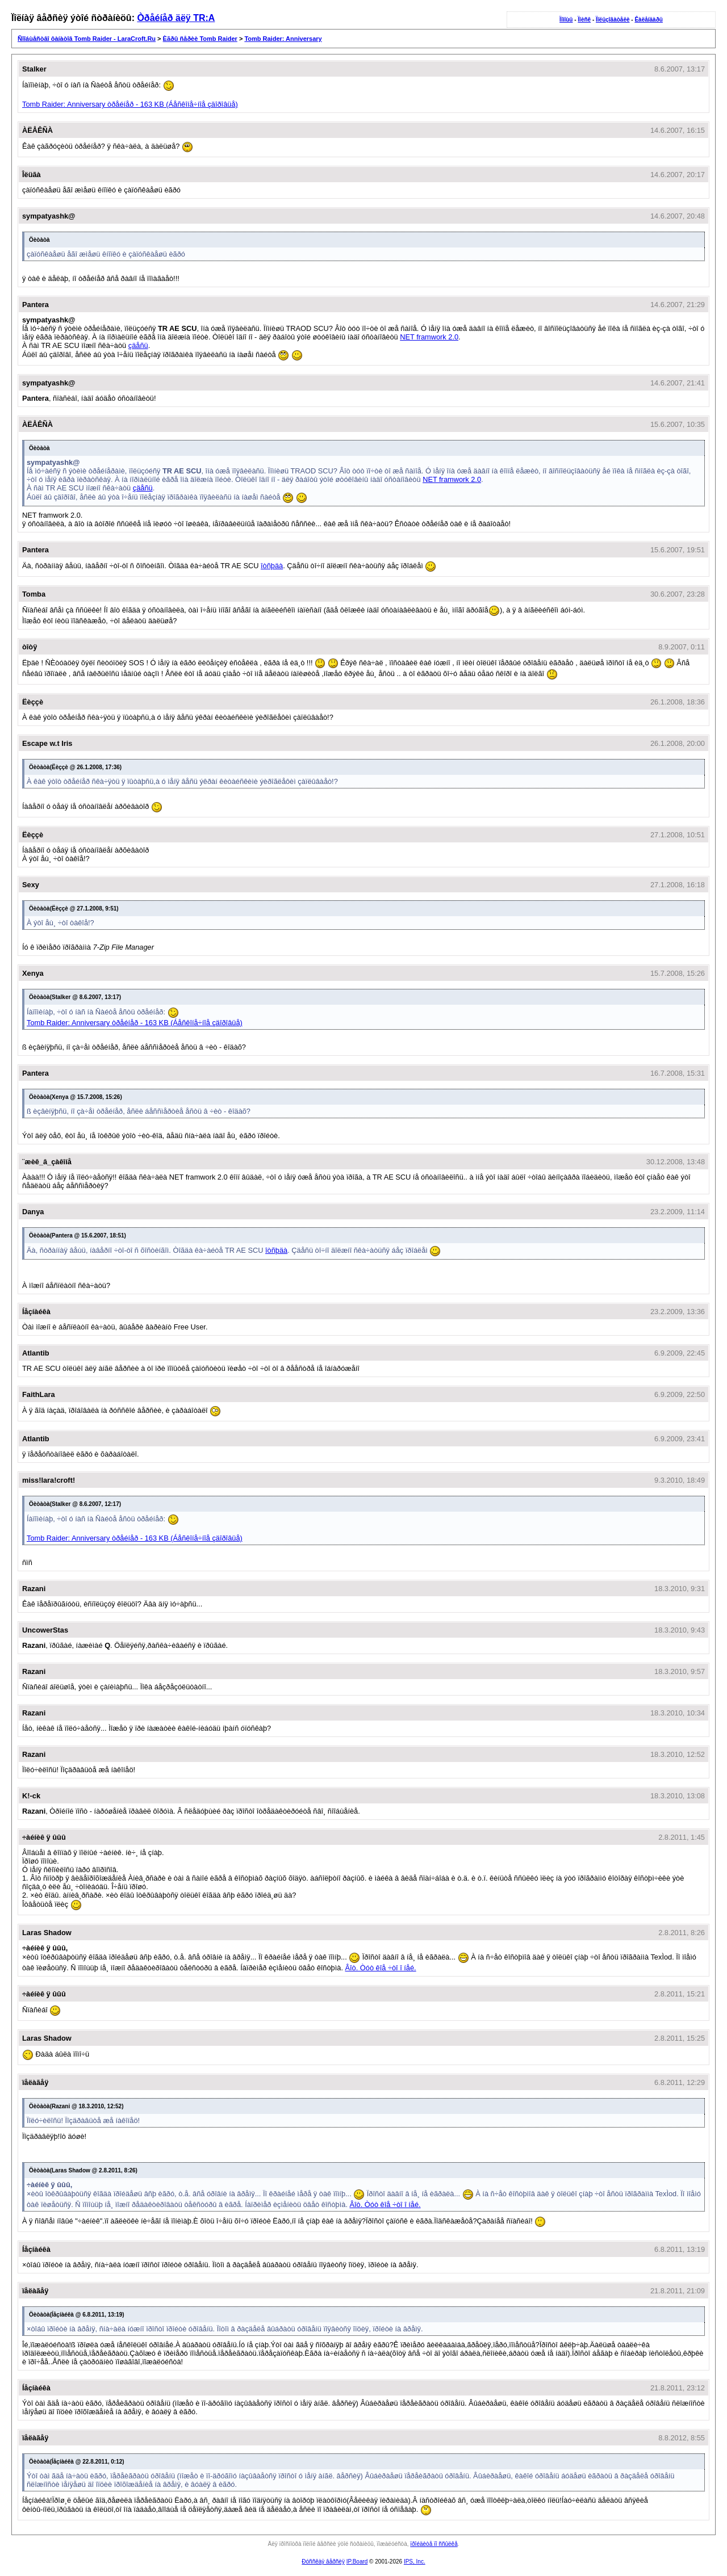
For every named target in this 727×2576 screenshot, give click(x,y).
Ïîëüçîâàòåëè (612, 19)
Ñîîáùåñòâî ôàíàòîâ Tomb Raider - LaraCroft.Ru (87, 38)
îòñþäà (272, 565)
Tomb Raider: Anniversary (282, 38)
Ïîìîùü (566, 19)
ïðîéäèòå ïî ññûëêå (433, 2544)
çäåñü (138, 345)
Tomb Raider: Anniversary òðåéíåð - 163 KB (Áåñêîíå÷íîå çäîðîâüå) (130, 104)
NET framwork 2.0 (429, 337)
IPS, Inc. (414, 2561)
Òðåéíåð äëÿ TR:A (176, 18)
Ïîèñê (584, 19)
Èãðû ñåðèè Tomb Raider (200, 38)
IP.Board (357, 2561)
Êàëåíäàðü (648, 19)
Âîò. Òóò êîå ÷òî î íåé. (380, 1968)
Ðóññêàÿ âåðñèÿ (323, 2561)
